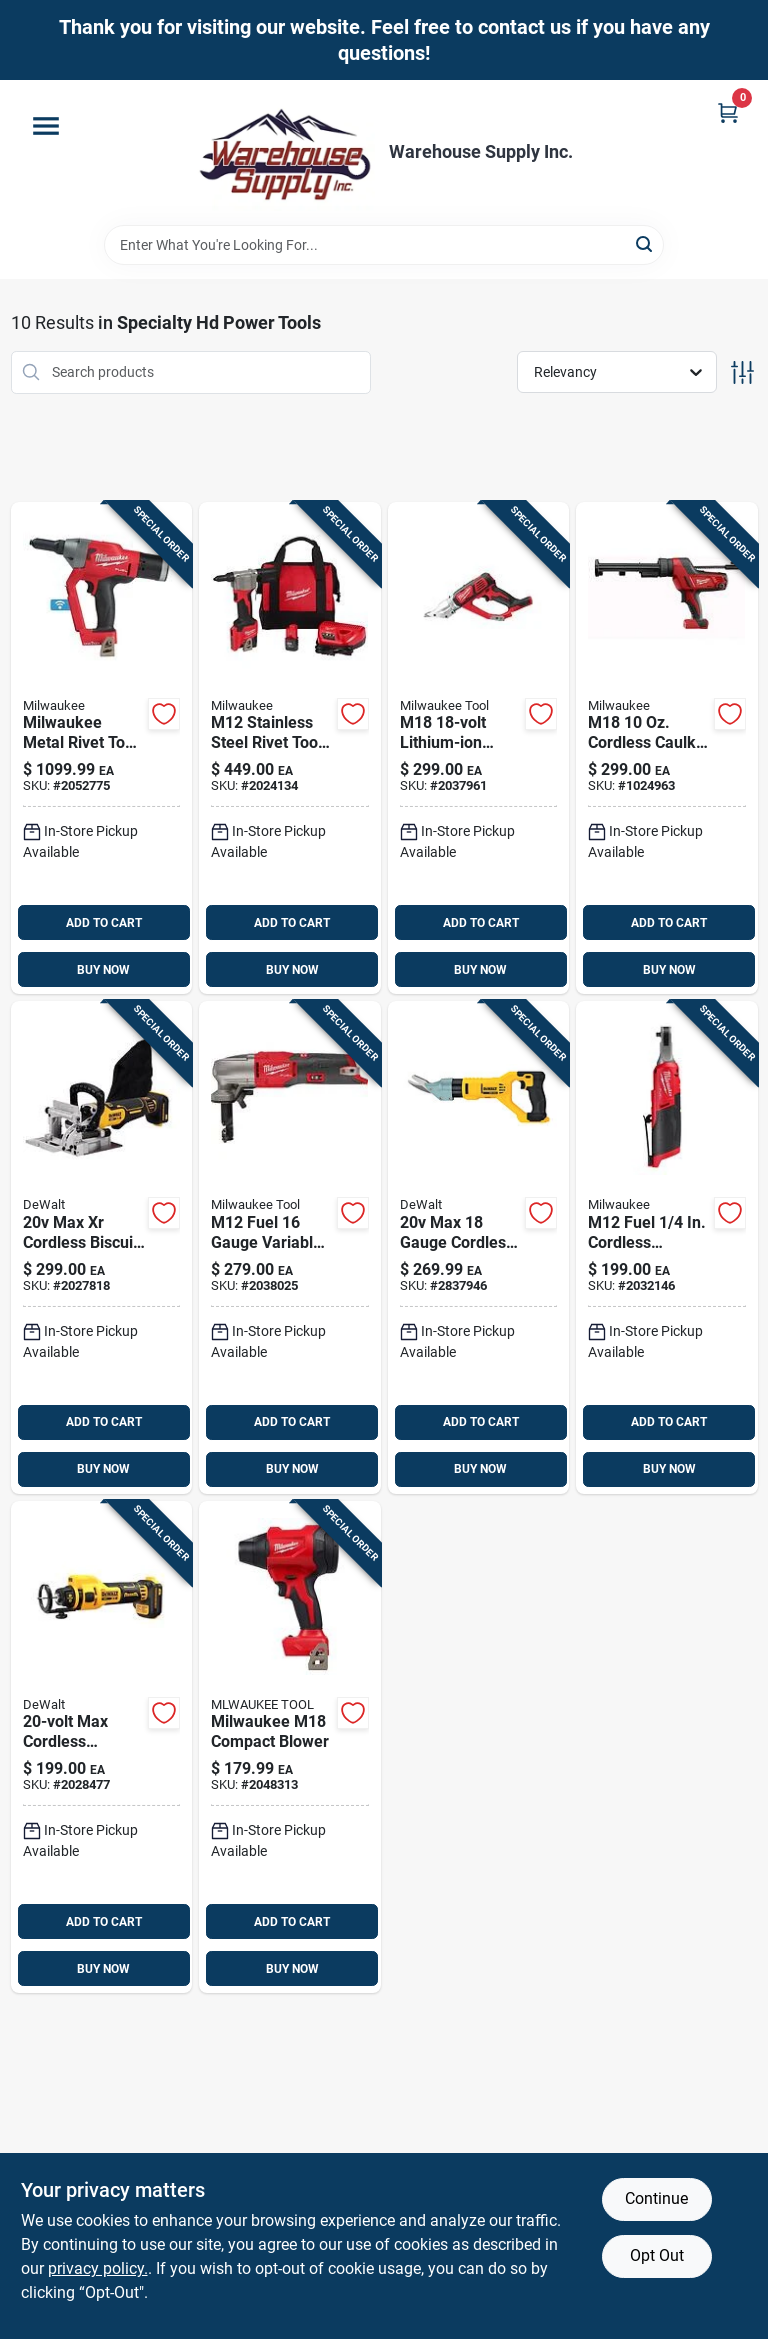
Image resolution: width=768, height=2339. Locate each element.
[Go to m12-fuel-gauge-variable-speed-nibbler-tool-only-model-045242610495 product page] (290, 1247)
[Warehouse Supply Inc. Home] (285, 152)
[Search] (645, 243)
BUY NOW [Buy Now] (103, 970)
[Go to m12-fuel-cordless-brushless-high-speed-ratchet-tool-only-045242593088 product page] (667, 1247)
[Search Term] (384, 245)
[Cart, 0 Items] (728, 112)
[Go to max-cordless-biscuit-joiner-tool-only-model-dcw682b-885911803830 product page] (102, 1247)
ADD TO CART (104, 923)
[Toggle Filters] (742, 372)
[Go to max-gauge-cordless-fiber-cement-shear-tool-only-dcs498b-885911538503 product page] (479, 1247)
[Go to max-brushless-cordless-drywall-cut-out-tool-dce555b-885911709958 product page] (102, 1747)
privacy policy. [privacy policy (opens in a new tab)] (98, 2268)
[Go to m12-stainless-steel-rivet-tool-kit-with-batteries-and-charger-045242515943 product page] (290, 748)
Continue (656, 2198)
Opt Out (657, 2255)
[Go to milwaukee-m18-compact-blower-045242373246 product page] (290, 1747)
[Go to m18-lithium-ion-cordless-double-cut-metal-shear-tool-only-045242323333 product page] (479, 748)
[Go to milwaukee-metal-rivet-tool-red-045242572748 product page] (102, 748)
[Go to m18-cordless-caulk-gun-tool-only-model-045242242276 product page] (667, 748)
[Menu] (46, 126)
